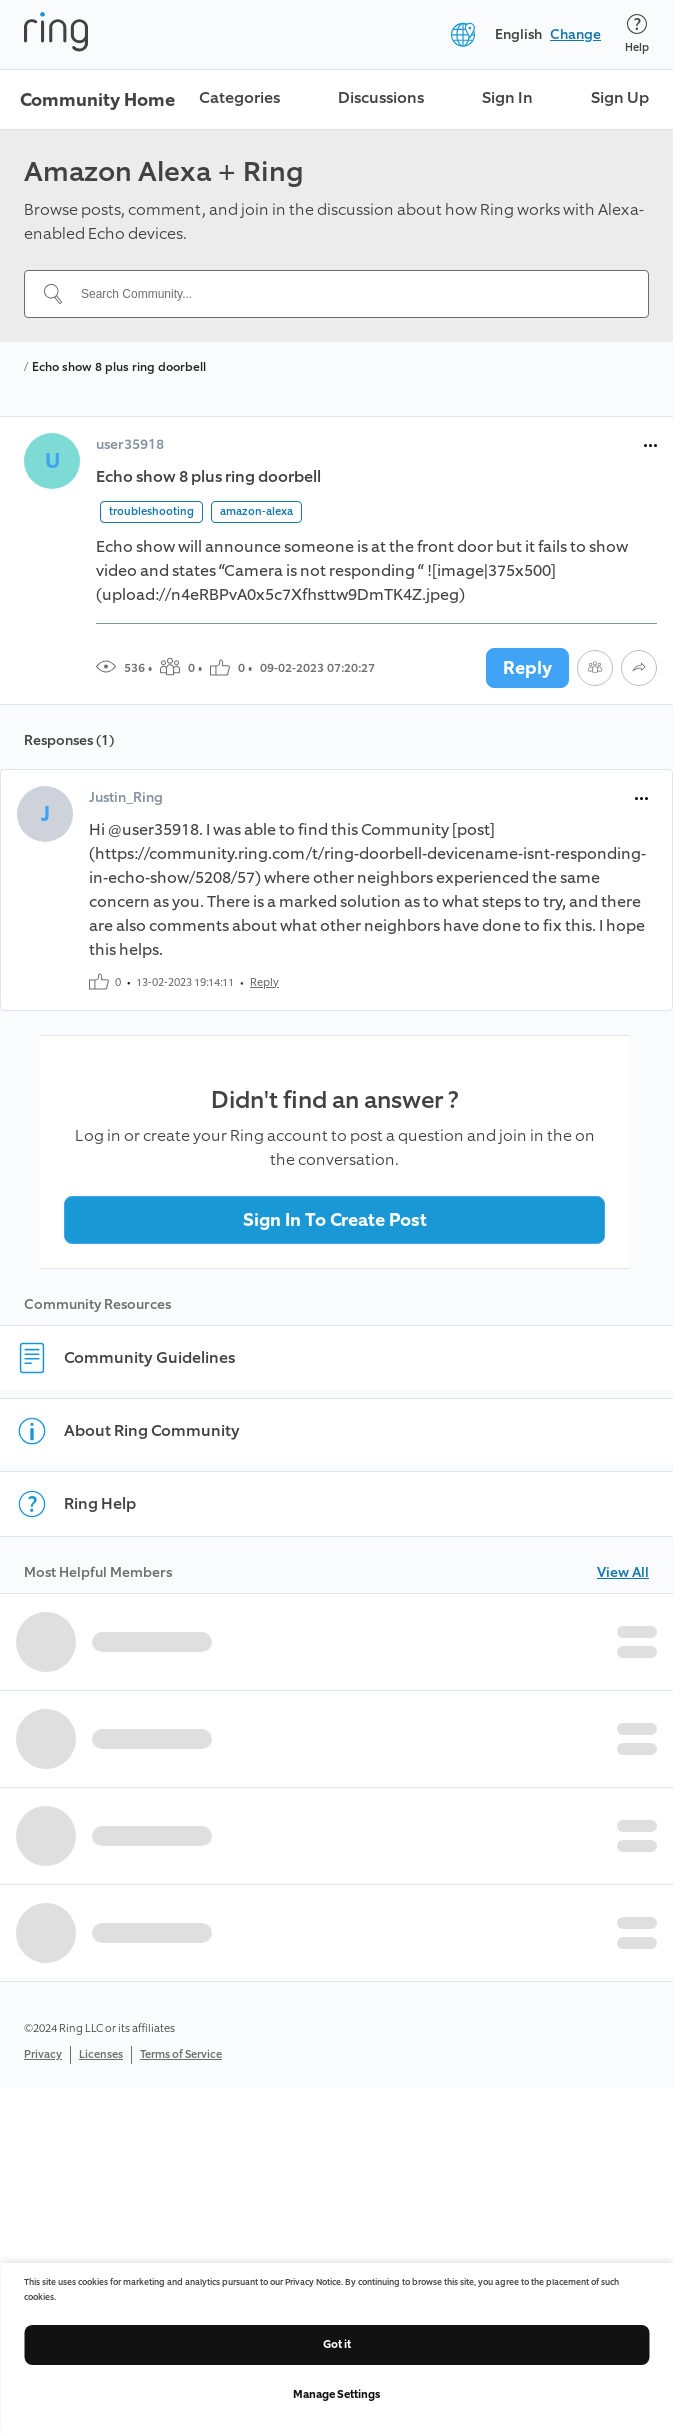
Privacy (43, 2054)
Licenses (101, 2054)
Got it (337, 2344)
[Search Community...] (348, 294)
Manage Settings (336, 2394)
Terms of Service (181, 2054)
